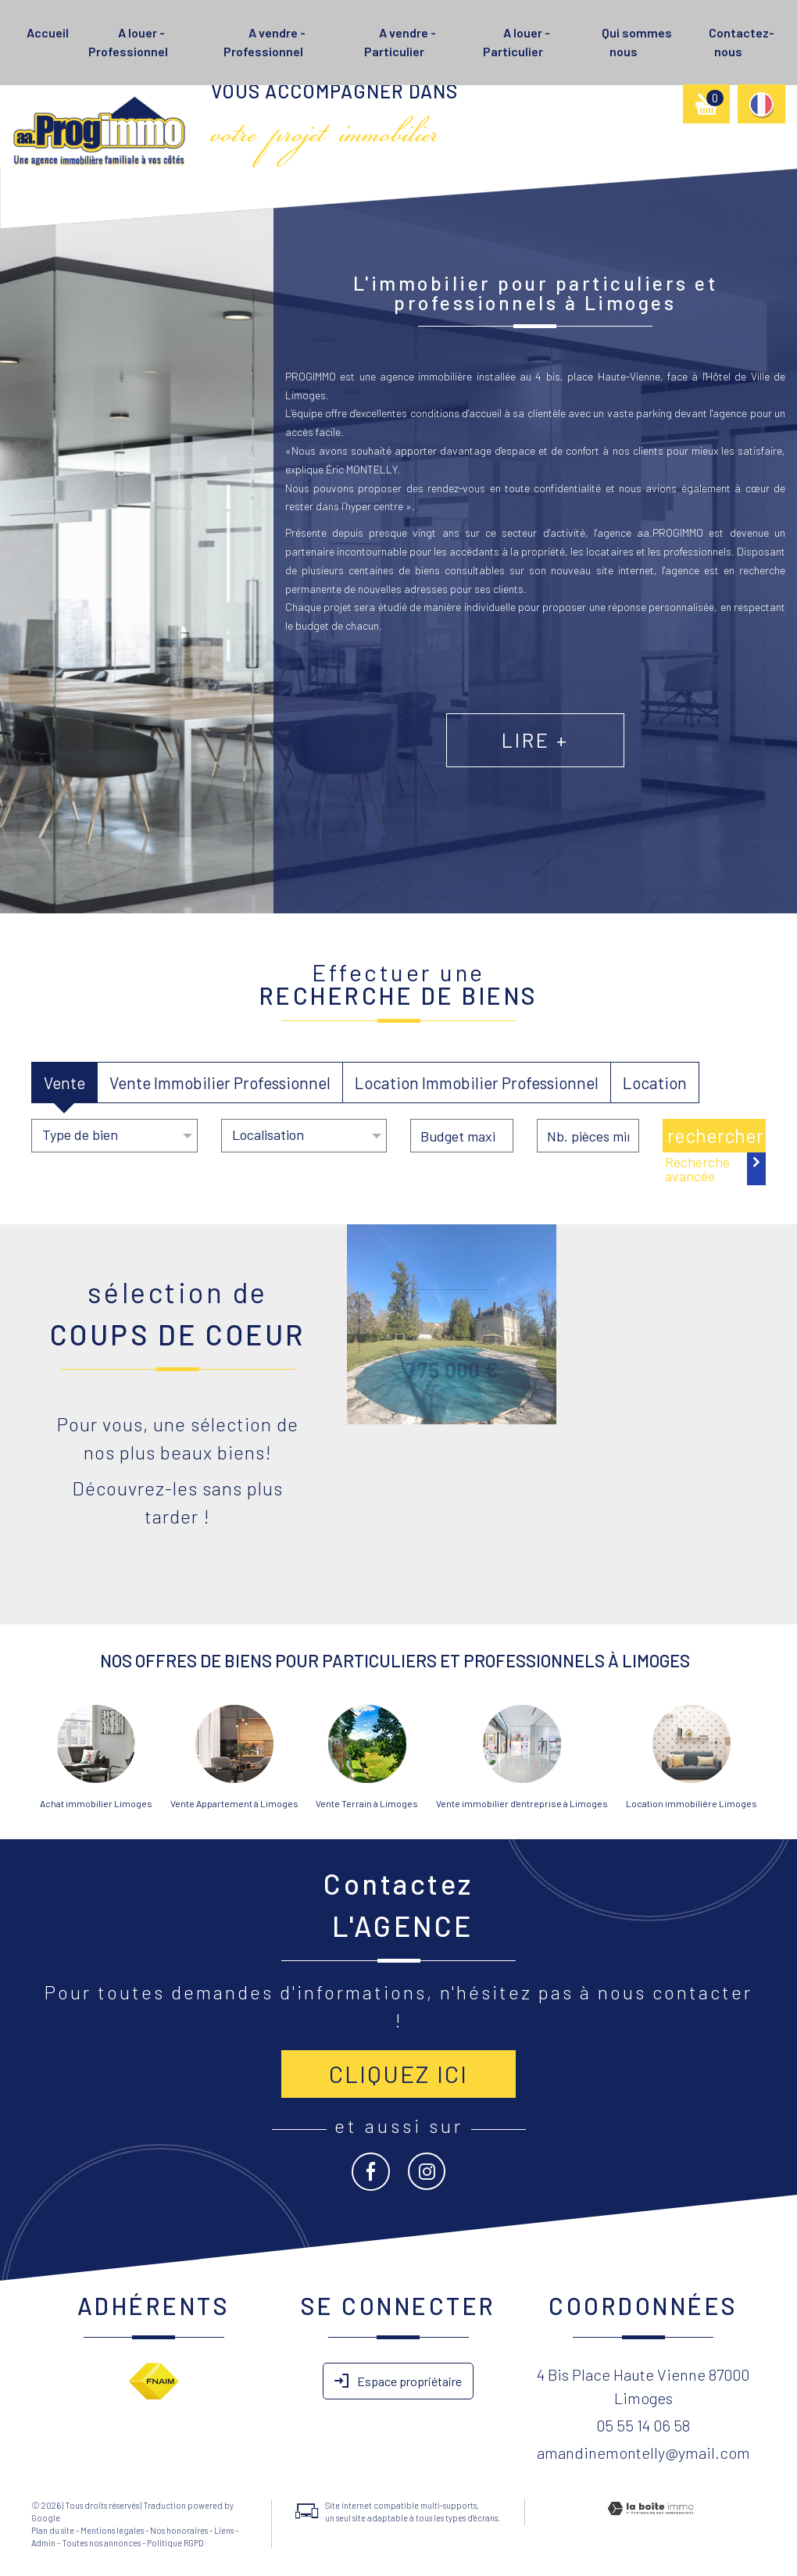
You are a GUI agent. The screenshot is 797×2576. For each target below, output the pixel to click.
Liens (224, 2530)
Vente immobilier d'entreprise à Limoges (522, 1803)
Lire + (597, 773)
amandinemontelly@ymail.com (643, 2452)
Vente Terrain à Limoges (367, 1803)
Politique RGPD (175, 2543)
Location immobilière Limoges (691, 1803)
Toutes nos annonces (101, 2543)
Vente (64, 1082)
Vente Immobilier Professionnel (220, 1082)
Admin (43, 2543)
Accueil (48, 32)
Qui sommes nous (637, 42)
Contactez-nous (741, 42)
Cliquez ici (398, 2074)
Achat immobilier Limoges (96, 1803)
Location (655, 1082)
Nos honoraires (179, 2530)
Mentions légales (112, 2530)
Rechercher (715, 1135)
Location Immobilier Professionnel (477, 1082)
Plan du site (52, 2530)
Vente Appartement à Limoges (234, 1803)
